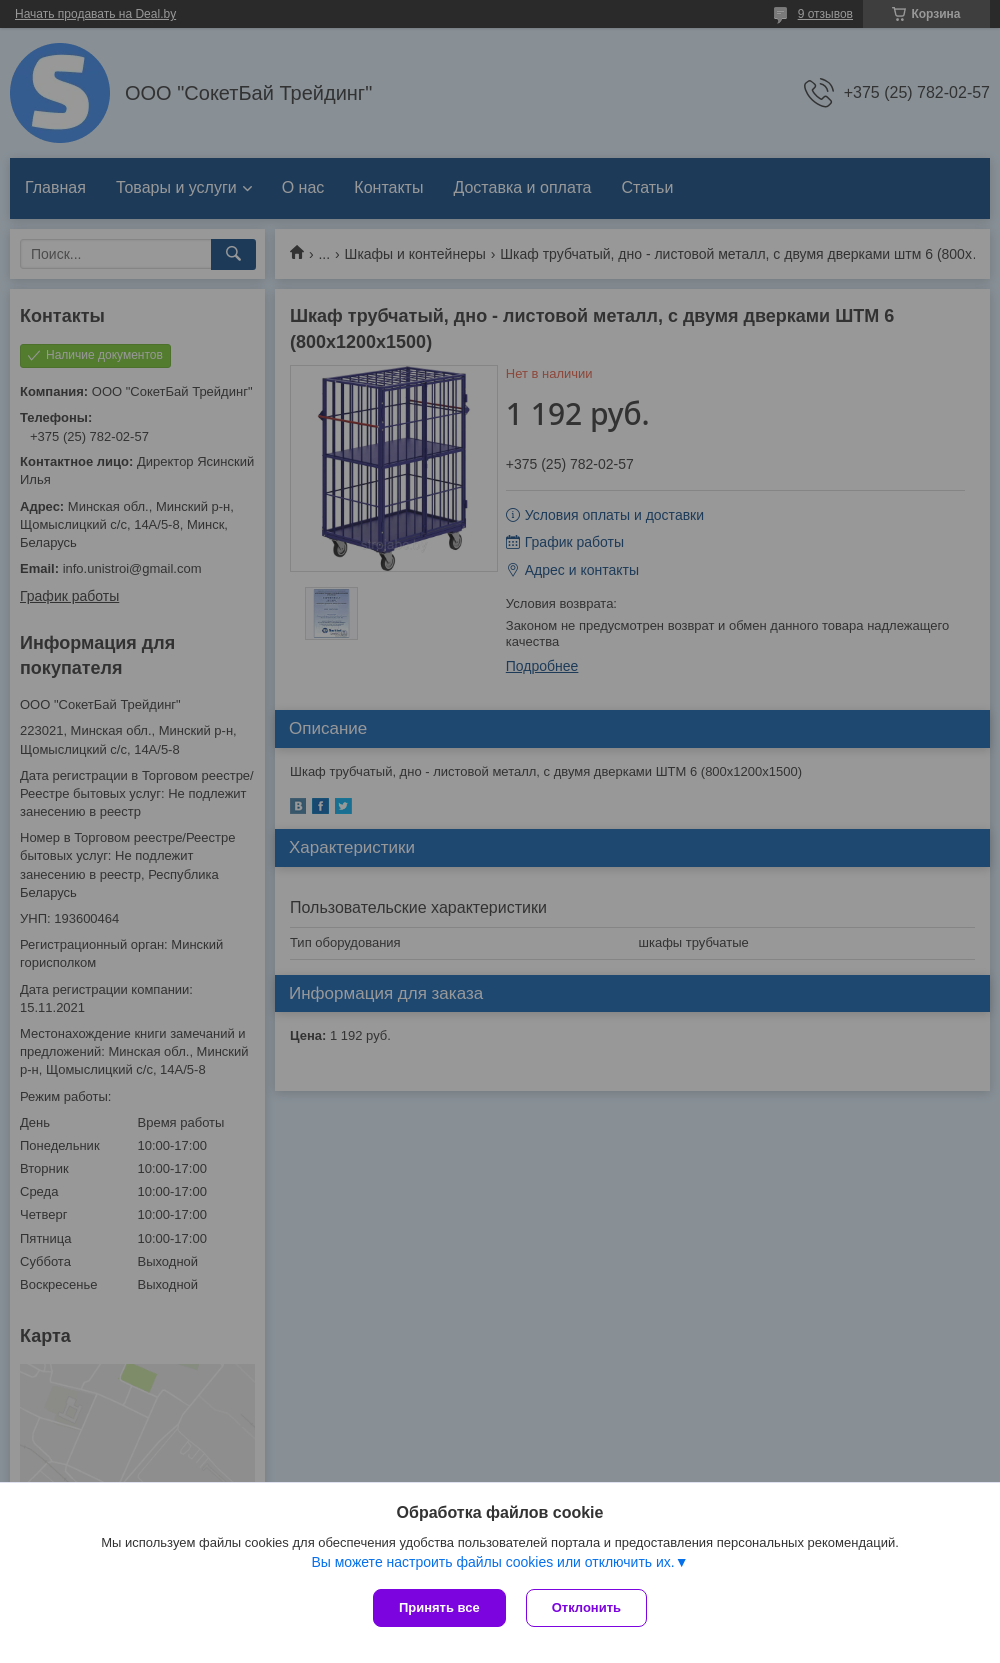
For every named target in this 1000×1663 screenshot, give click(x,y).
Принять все (439, 1607)
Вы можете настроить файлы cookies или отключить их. (492, 1562)
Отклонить (586, 1607)
